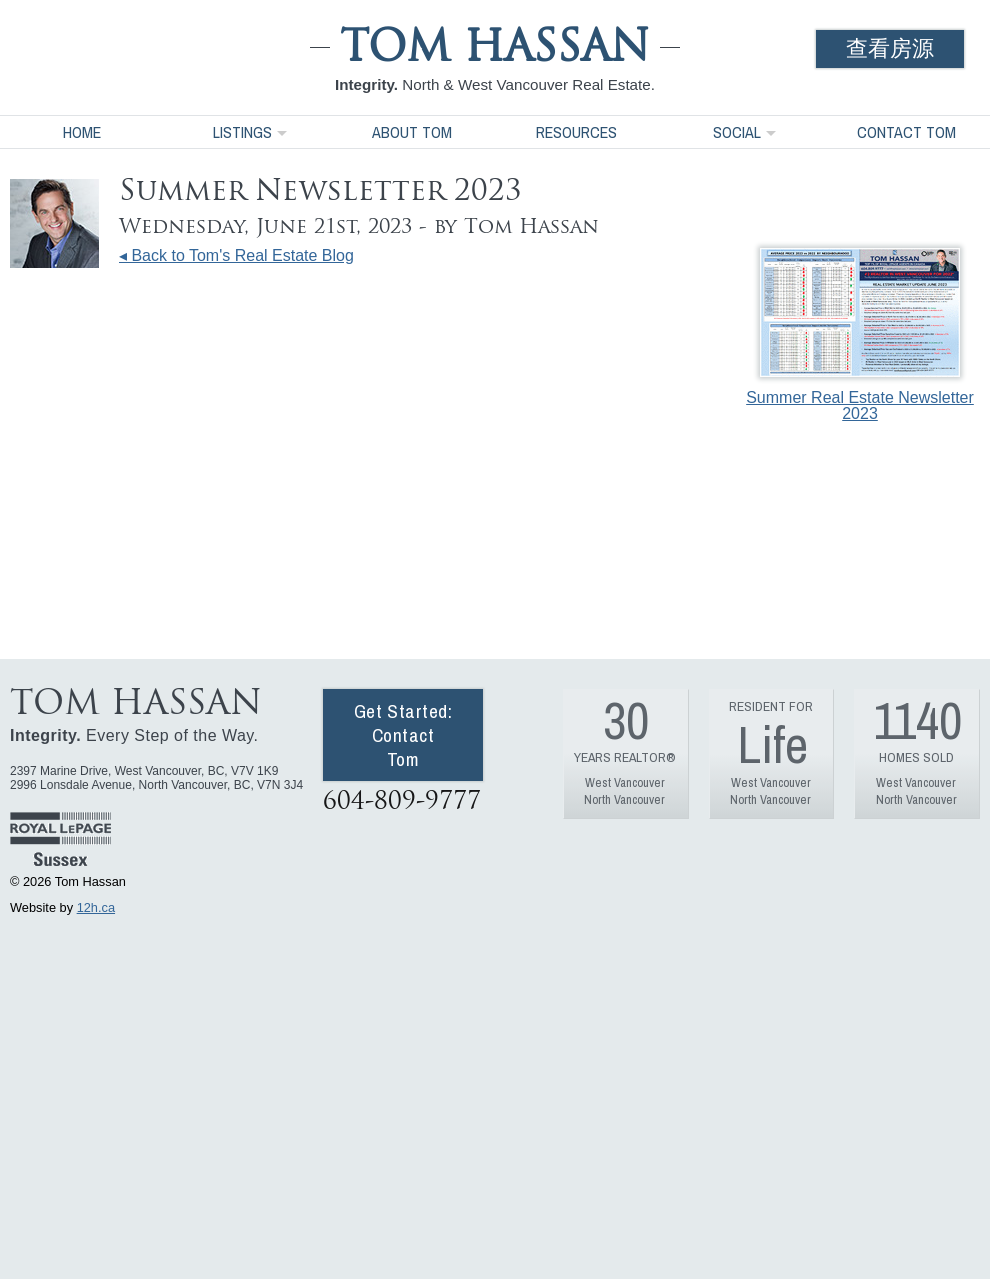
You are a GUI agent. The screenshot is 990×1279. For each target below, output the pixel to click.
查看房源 (890, 48)
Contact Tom (906, 132)
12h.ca (96, 907)
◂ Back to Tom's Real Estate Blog (236, 255)
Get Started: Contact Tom (403, 735)
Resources (576, 132)
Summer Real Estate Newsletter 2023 (860, 335)
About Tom (412, 132)
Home (82, 132)
